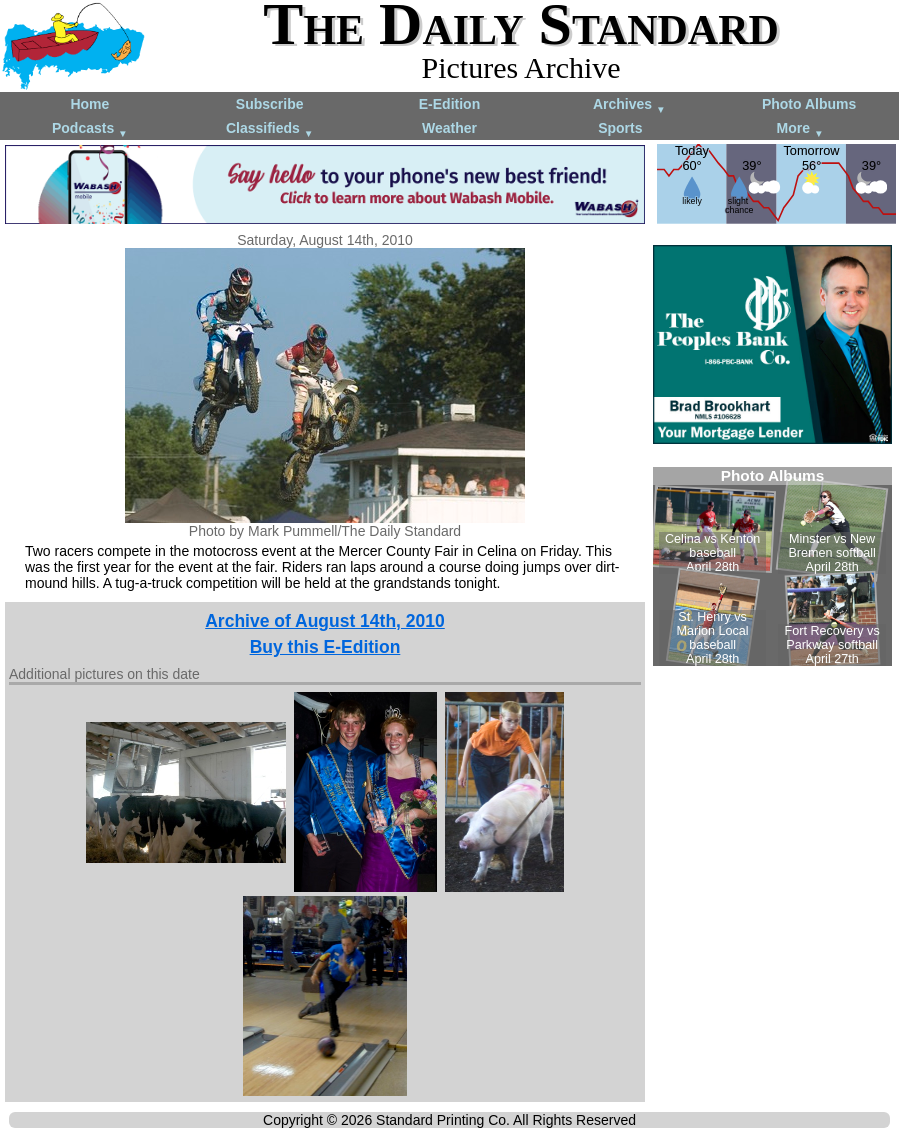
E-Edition (449, 104)
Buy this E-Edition (325, 647)
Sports (620, 128)
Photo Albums (809, 104)
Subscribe (270, 104)
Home (89, 104)
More (800, 129)
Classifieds (270, 129)
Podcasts (90, 129)
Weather (449, 128)
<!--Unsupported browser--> (772, 566)
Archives (629, 105)
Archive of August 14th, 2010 (325, 621)
